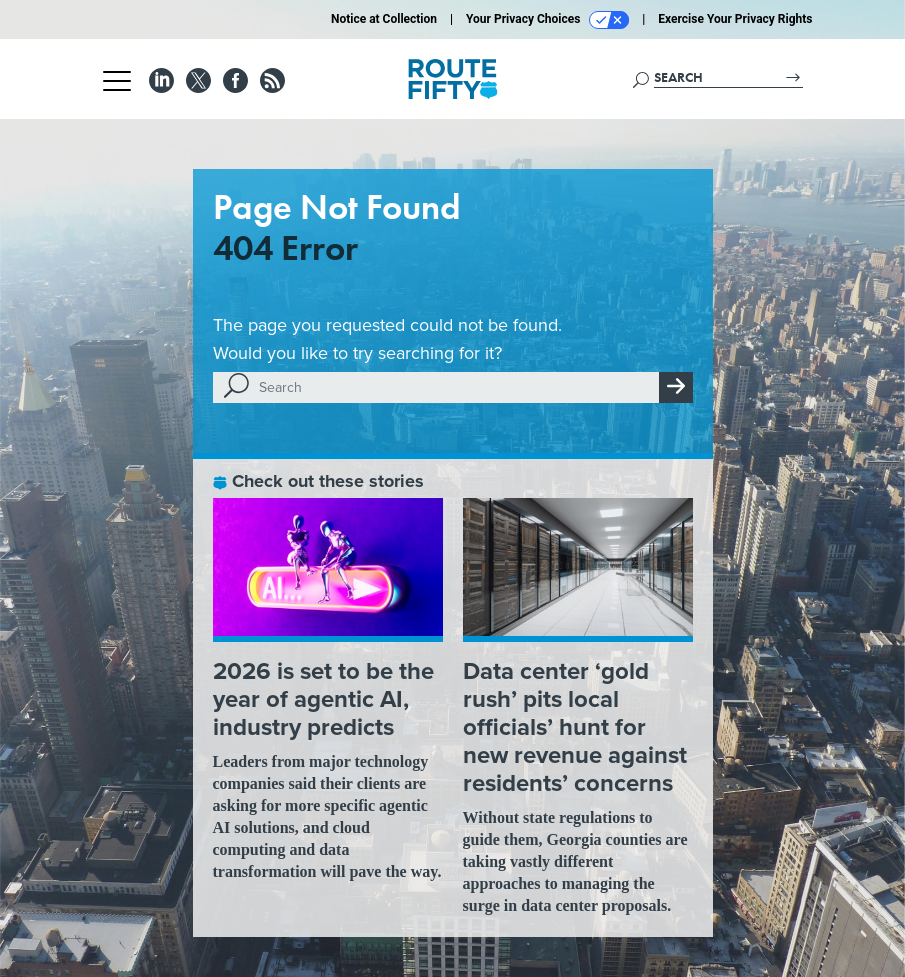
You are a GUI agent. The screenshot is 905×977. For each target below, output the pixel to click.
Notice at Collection (384, 19)
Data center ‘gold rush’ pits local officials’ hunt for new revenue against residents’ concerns (575, 727)
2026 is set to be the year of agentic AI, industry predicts (323, 699)
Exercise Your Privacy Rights (735, 19)
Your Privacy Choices (547, 20)
